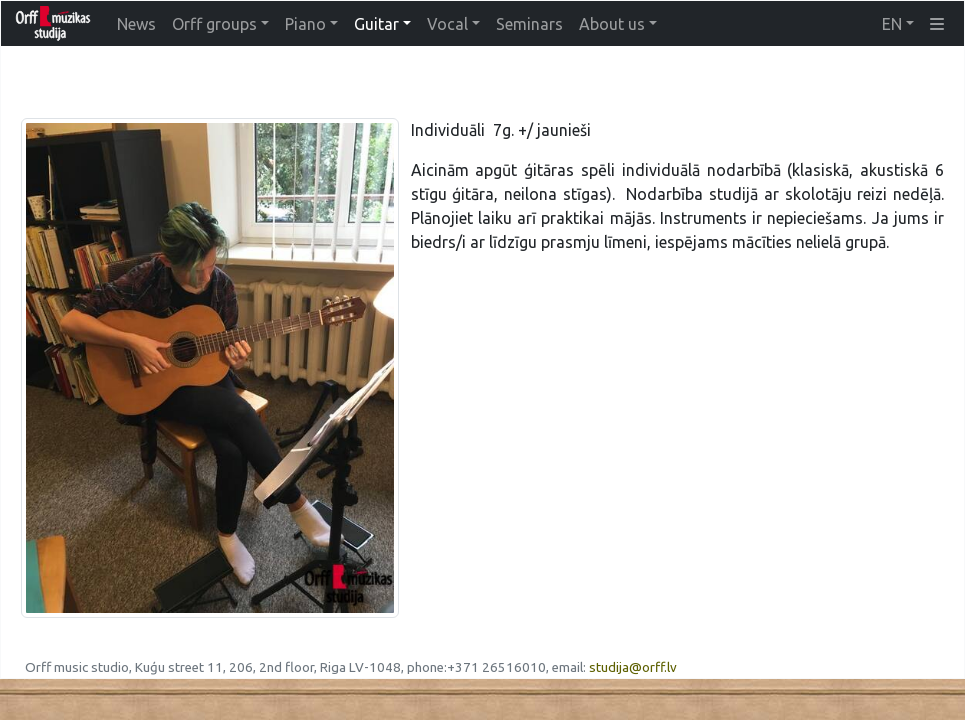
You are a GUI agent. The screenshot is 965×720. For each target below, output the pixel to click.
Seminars (529, 24)
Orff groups (214, 24)
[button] (937, 24)
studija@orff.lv (633, 667)
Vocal (447, 24)
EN (892, 24)
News (136, 24)
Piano (305, 24)
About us (612, 24)
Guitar (376, 24)
